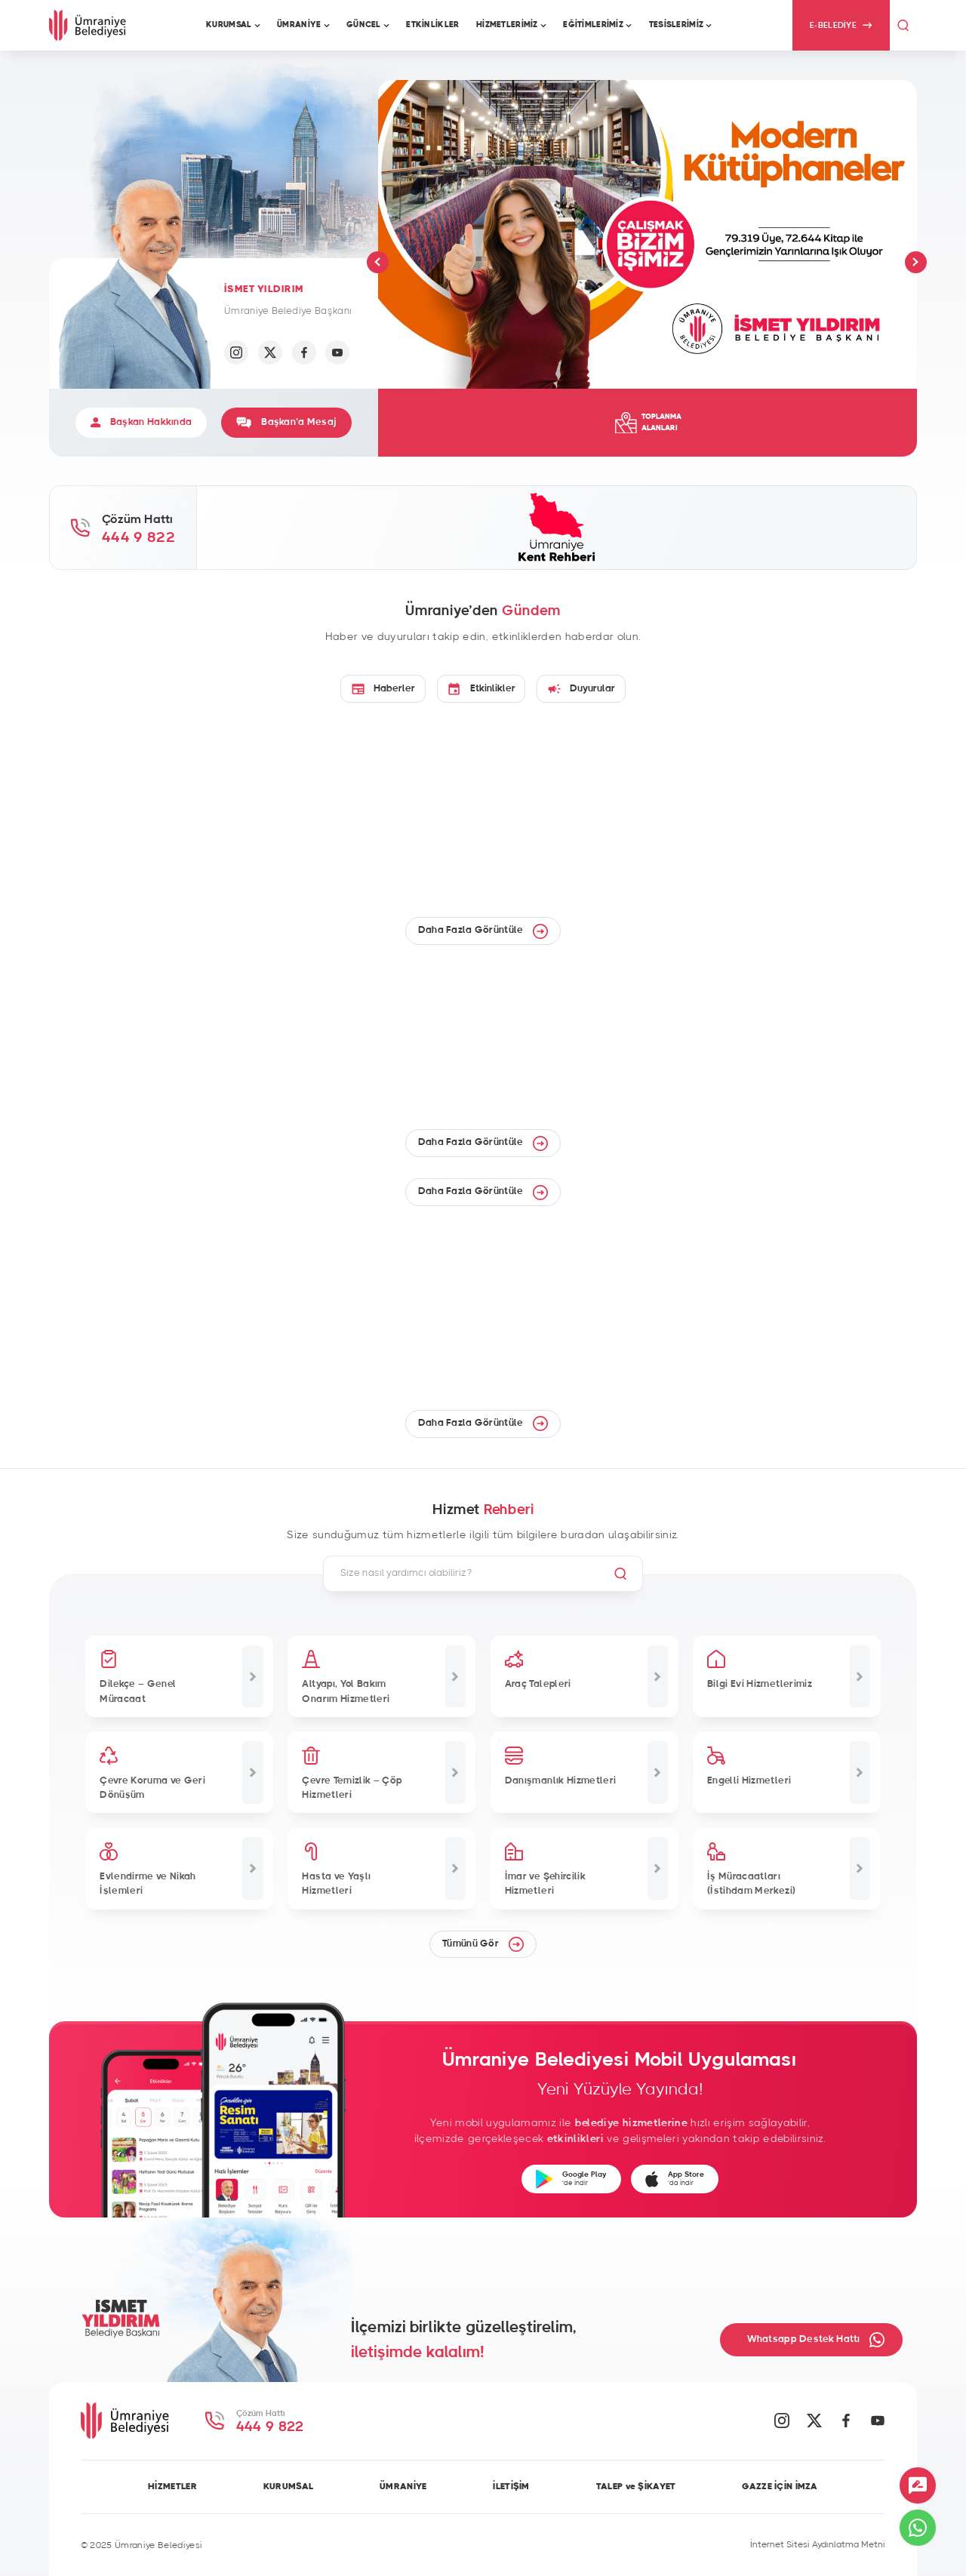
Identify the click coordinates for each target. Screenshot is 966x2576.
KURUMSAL (288, 2486)
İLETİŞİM (511, 2486)
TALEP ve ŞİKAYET (636, 2486)
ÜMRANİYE (403, 2486)
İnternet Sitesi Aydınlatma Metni (817, 2544)
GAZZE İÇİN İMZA (779, 2486)
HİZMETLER (172, 2486)
